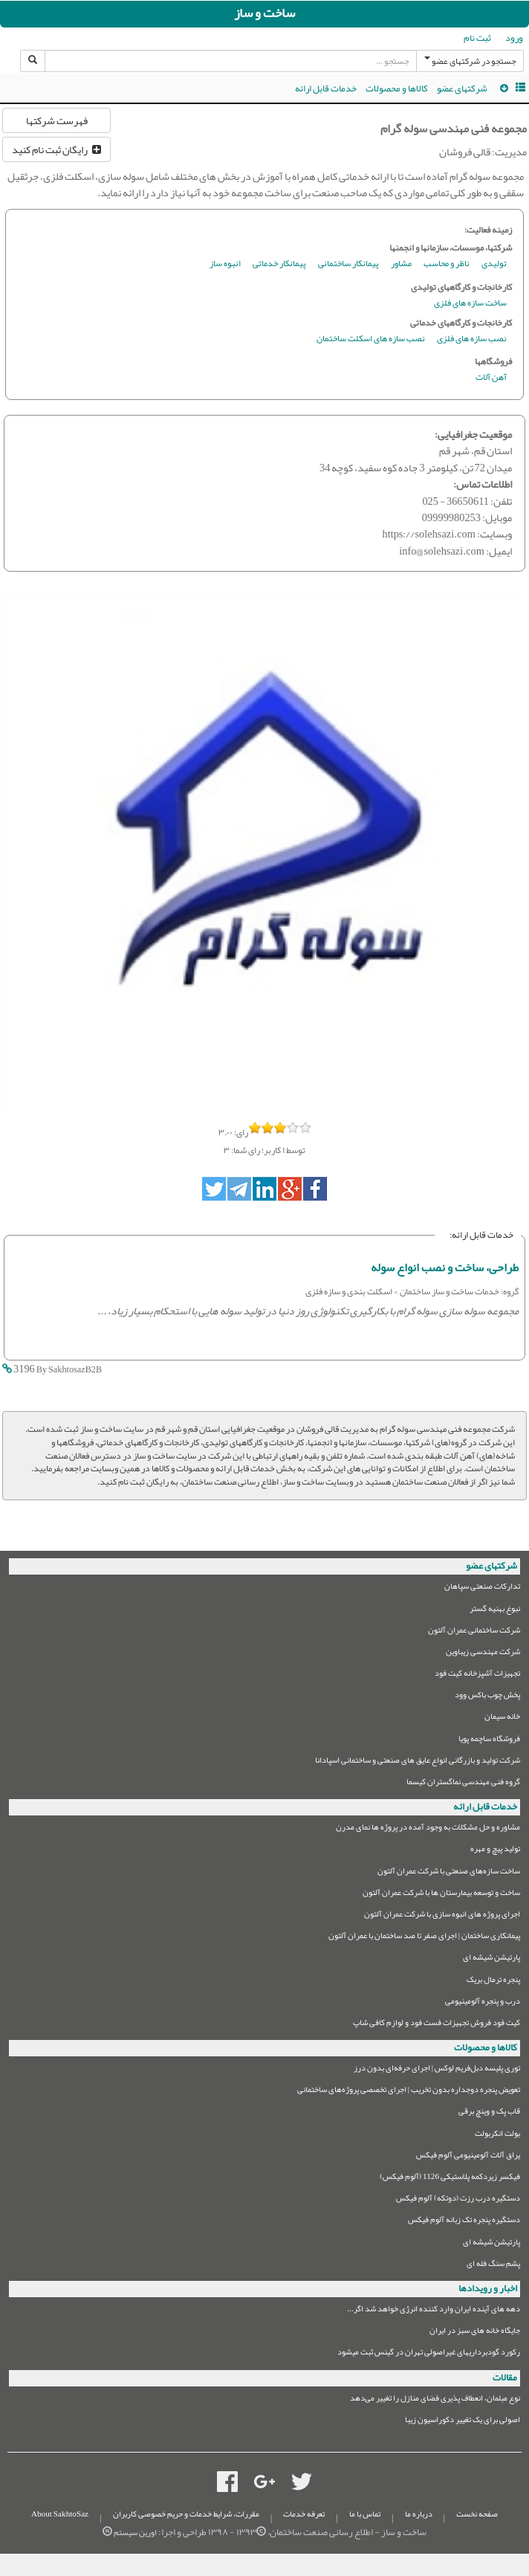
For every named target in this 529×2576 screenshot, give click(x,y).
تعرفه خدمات (304, 2513)
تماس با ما (364, 2513)
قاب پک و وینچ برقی (489, 2113)
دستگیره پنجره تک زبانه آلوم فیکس (464, 2221)
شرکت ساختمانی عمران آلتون (474, 1632)
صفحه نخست (477, 2513)
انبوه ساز (225, 264)
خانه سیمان (502, 1718)
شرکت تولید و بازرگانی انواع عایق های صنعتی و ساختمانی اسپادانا (417, 1762)
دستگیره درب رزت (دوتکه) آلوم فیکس (458, 2200)
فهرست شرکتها (57, 120)
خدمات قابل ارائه (326, 88)
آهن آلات (491, 378)
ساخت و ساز (264, 13)
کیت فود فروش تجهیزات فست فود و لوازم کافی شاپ (436, 2024)
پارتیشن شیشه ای (491, 1959)
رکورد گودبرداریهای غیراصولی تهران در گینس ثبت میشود (428, 2354)
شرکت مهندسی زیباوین (483, 1653)
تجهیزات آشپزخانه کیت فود (477, 1675)
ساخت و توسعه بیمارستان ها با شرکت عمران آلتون (441, 1894)
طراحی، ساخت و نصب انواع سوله (445, 1267)
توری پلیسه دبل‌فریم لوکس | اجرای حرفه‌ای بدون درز (437, 2070)
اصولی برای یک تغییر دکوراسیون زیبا (462, 2421)
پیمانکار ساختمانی (348, 264)
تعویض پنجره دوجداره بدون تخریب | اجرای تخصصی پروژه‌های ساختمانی (408, 2091)
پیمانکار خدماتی (279, 264)
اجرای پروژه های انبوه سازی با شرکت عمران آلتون (442, 1916)
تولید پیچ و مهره (495, 1850)
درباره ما (418, 2513)
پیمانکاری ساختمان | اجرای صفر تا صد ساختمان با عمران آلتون (424, 1937)
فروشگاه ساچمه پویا (489, 1740)
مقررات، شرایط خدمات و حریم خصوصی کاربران (186, 2513)
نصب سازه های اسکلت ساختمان (371, 339)
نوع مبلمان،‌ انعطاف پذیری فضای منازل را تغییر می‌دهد (435, 2400)
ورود (514, 38)
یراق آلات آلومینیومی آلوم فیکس (468, 2157)
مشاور (401, 264)
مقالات (505, 2377)
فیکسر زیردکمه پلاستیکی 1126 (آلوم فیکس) (450, 2178)
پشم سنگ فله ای (493, 2265)
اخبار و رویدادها (487, 2288)
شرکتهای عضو (462, 88)
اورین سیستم (135, 2532)
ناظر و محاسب (446, 264)
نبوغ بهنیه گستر (495, 1610)
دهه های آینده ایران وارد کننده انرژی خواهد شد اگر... (433, 2311)
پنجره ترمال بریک (493, 1981)
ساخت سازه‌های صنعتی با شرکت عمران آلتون (448, 1873)
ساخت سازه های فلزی (470, 303)
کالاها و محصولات (397, 88)
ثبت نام (477, 38)
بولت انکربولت (497, 2135)
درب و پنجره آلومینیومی (482, 2003)
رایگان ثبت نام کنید (56, 149)
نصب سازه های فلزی (472, 339)
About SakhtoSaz (59, 2513)
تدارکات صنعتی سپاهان (482, 1588)
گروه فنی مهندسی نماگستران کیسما (463, 1784)
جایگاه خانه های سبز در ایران (474, 2332)
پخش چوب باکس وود (487, 1697)
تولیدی (494, 264)
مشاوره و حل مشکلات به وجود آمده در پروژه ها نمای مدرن (428, 1829)
